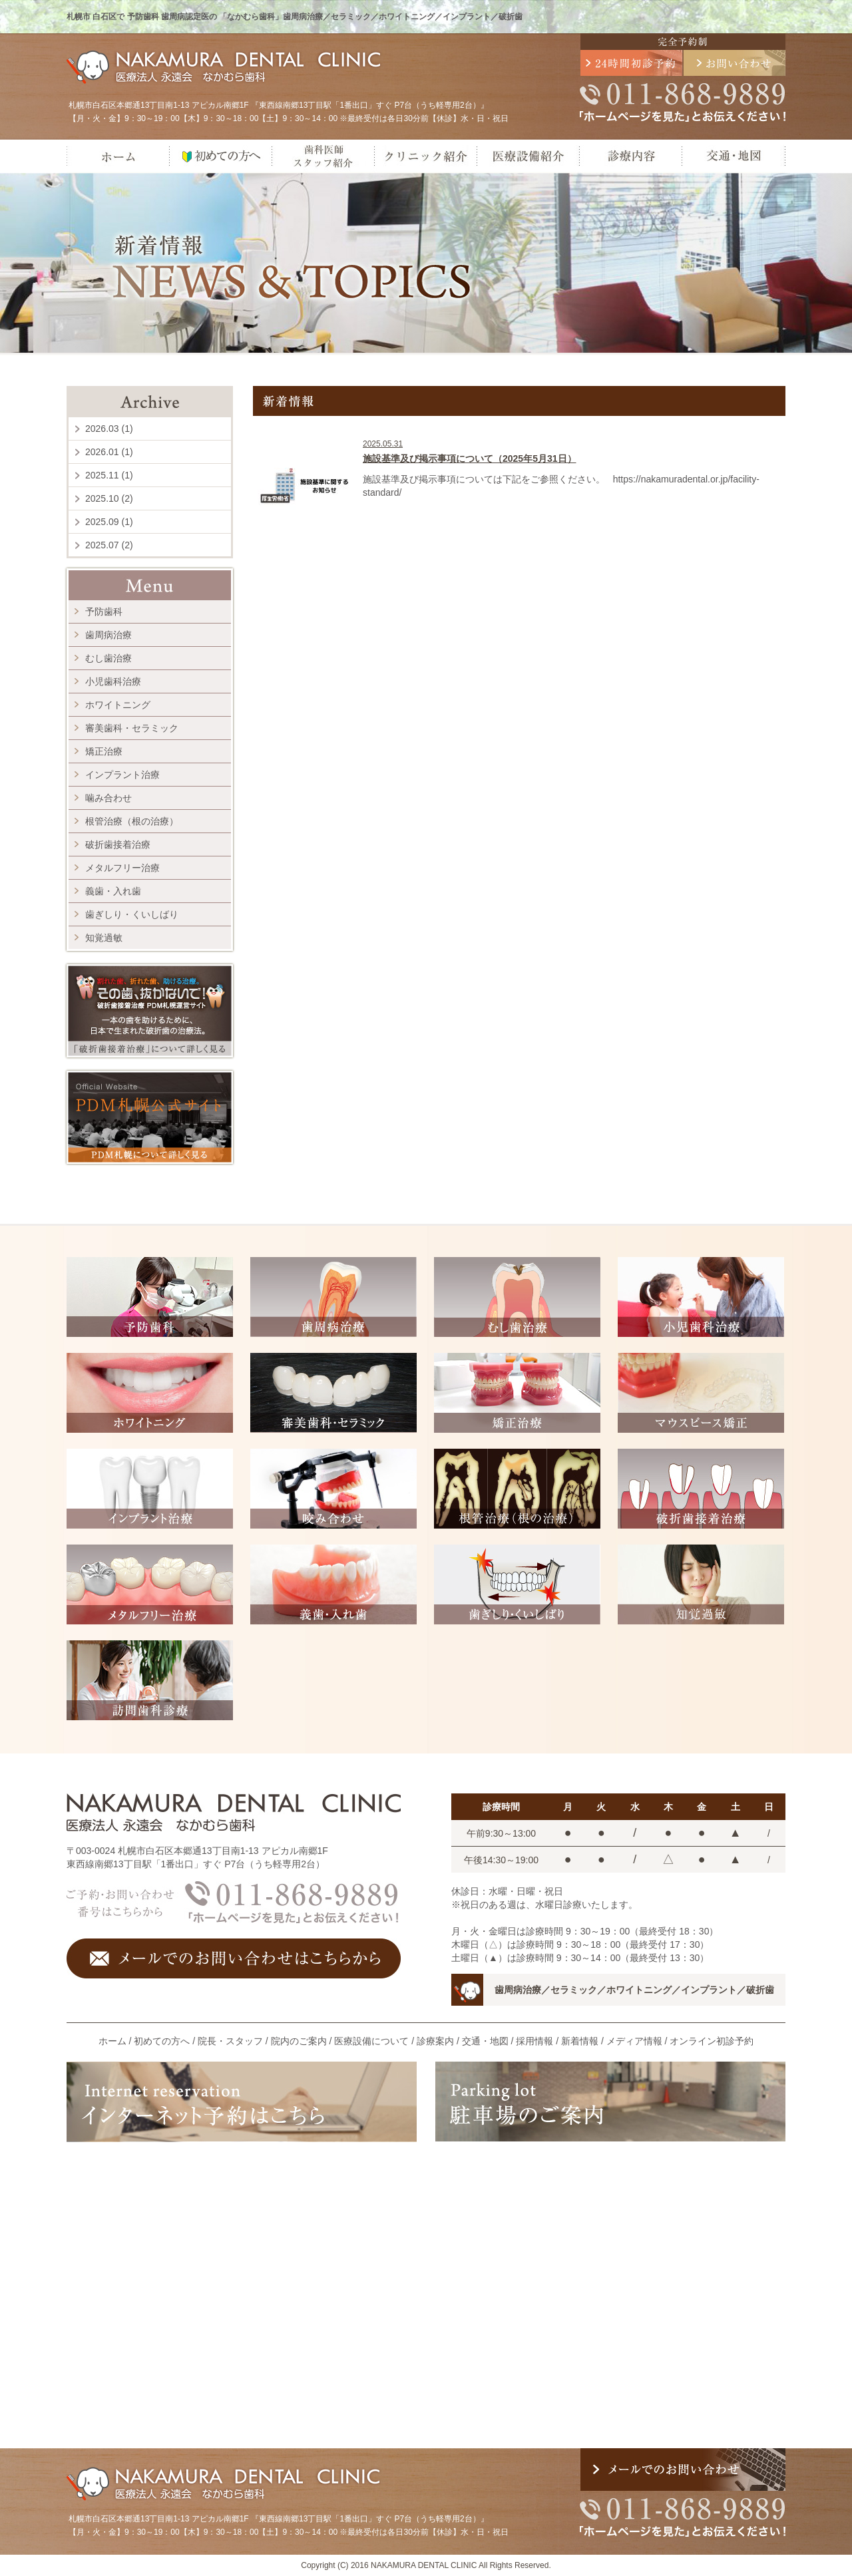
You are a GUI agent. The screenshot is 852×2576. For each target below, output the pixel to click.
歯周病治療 (108, 635)
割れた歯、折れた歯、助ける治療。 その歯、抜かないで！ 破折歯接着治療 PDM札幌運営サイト (150, 1010)
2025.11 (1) (109, 475)
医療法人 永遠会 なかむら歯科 (225, 67)
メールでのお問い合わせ (734, 63)
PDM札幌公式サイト (150, 1117)
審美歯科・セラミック (131, 728)
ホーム (118, 156)
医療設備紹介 (528, 156)
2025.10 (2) (109, 498)
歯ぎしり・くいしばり (131, 914)
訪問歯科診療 (150, 1680)
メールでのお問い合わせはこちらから (234, 1958)
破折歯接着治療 (117, 844)
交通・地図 (733, 156)
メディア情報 (634, 2041)
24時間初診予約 (631, 63)
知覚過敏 (103, 937)
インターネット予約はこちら (242, 2102)
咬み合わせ (333, 1489)
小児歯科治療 (113, 681)
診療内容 (630, 156)
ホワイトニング (117, 704)
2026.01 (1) (109, 452)
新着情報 (579, 2041)
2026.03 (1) (109, 428)
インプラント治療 (122, 774)
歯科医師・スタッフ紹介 (323, 156)
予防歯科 (103, 611)
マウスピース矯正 (701, 1393)
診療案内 (435, 2041)
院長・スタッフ (230, 2041)
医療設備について (371, 2041)
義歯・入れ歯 (113, 891)
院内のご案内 (299, 2041)
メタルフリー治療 (122, 867)
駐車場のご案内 (610, 2102)
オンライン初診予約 (711, 2041)
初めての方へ (220, 156)
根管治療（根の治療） (131, 821)
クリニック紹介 (425, 156)
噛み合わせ (108, 798)
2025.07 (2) (109, 545)
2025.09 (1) (109, 521)
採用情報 (534, 2041)
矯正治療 (103, 751)
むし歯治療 (108, 658)
